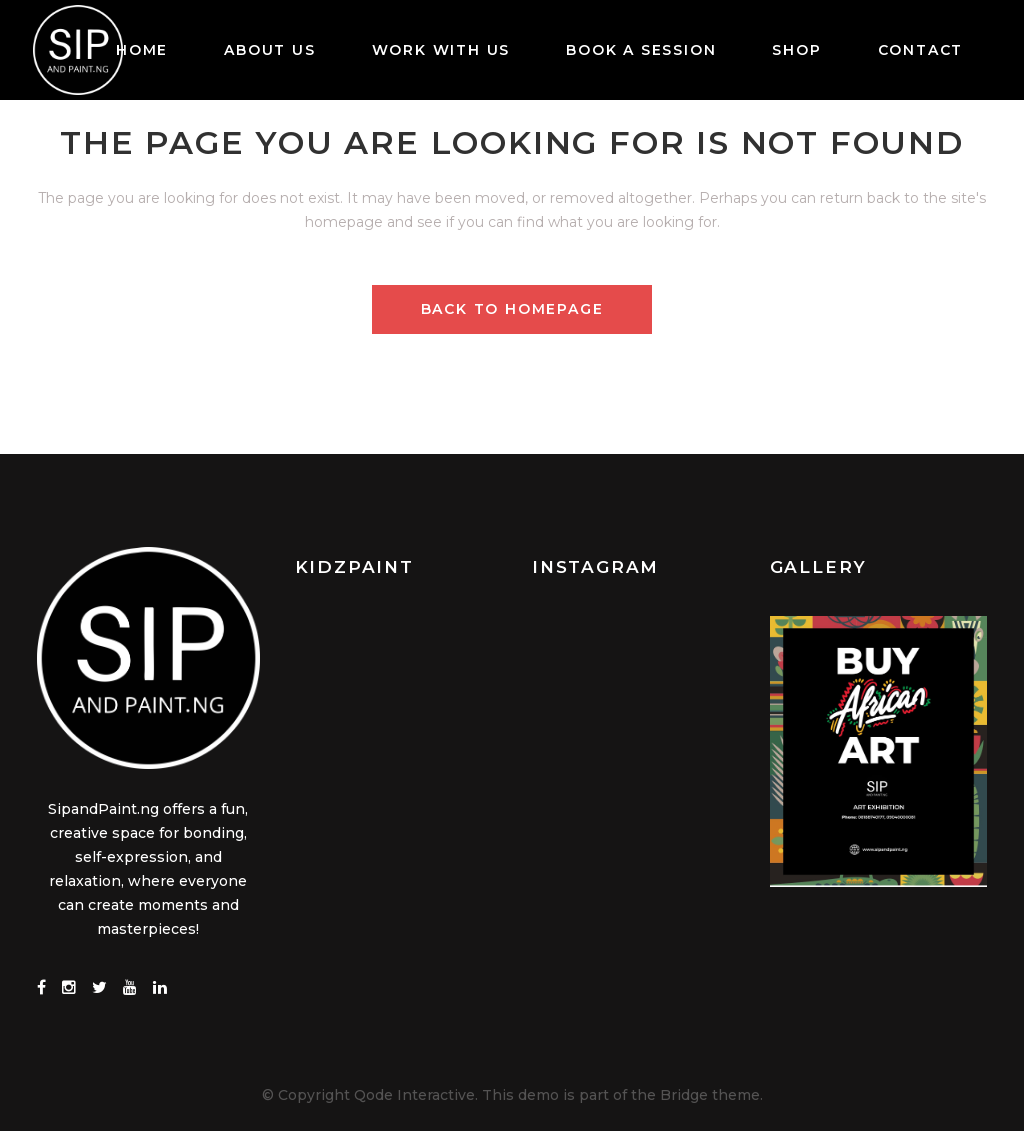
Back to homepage (512, 309)
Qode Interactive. (416, 1094)
